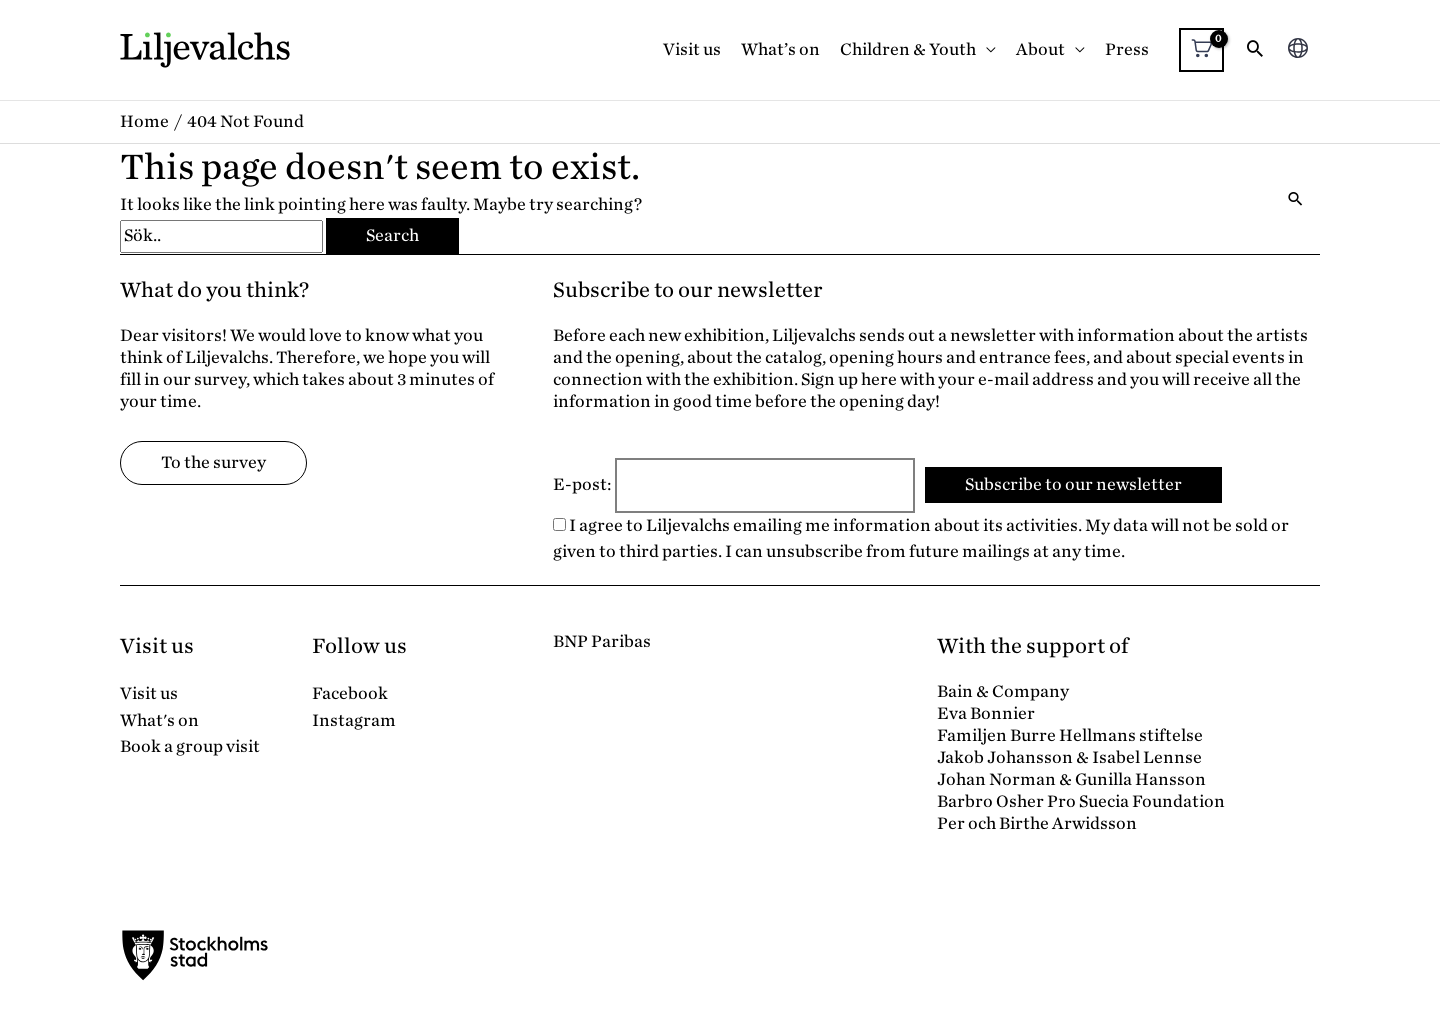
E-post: (582, 484)
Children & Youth (908, 49)
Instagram (354, 720)
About (1040, 49)
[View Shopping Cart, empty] (1201, 50)
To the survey (213, 462)
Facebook (350, 693)
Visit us (692, 49)
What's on (159, 720)
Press (1127, 49)
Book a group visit (190, 746)
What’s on (780, 49)
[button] (1255, 50)
